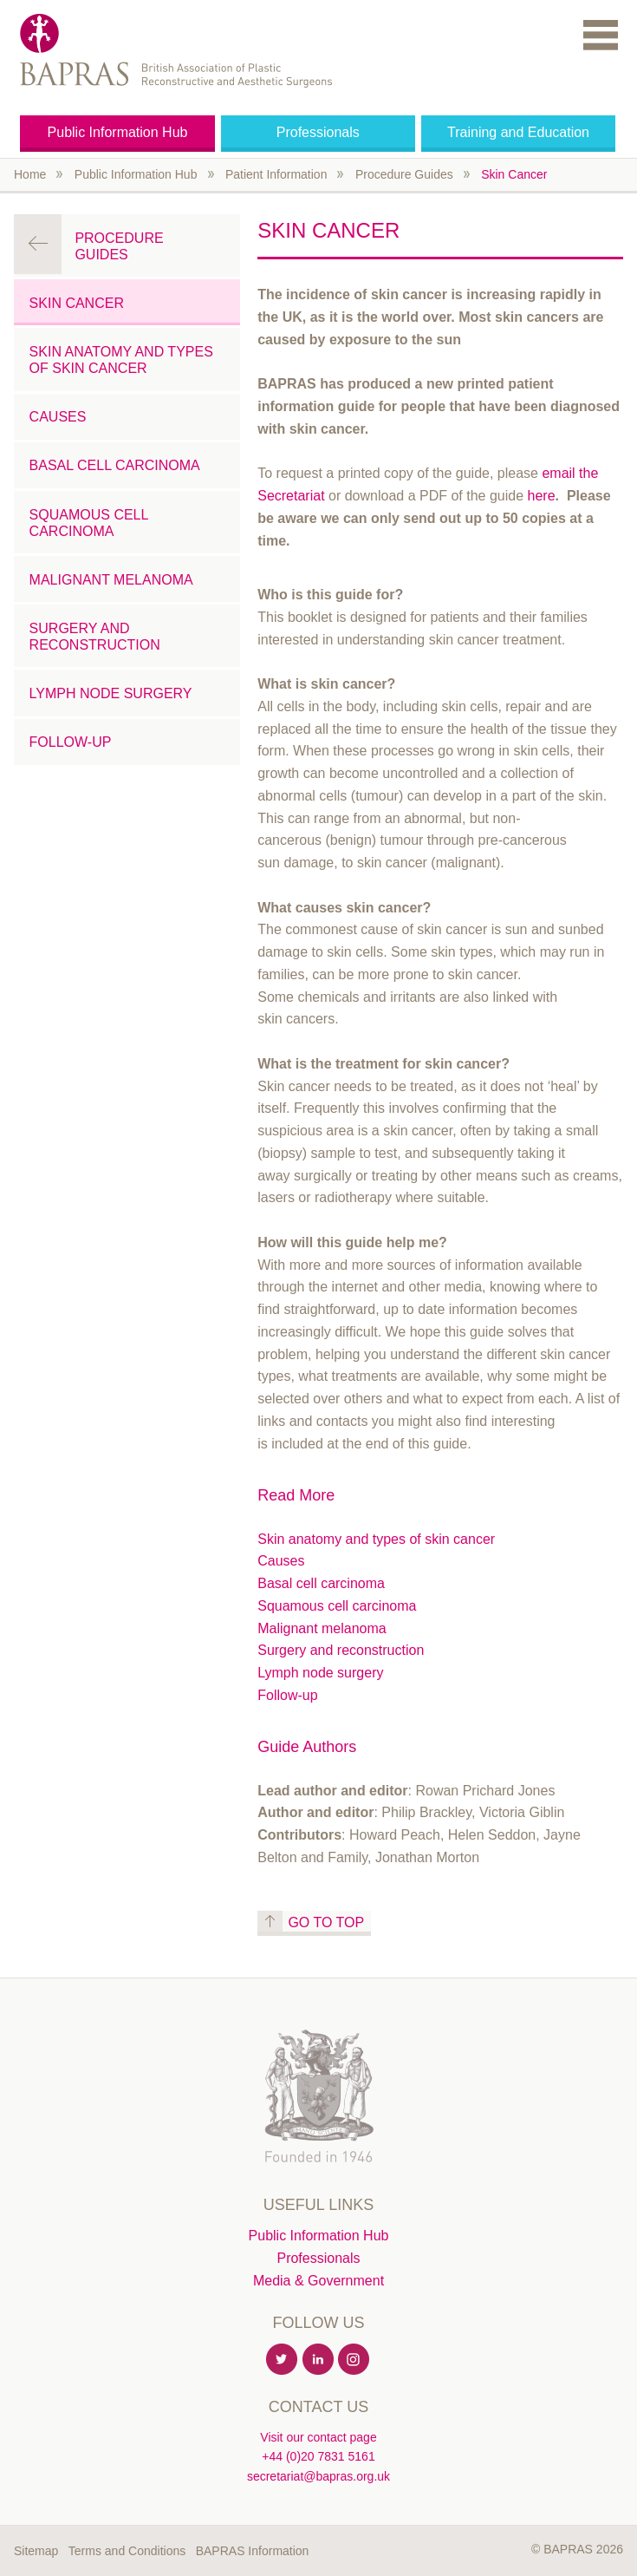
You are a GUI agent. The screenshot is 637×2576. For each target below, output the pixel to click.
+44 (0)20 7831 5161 (318, 2456)
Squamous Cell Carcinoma (89, 523)
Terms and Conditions (126, 2551)
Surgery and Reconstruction (94, 636)
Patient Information (276, 174)
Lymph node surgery (320, 1672)
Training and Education (518, 132)
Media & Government (318, 2280)
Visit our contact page (318, 2437)
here (542, 495)
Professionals (318, 132)
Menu (600, 34)
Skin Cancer (514, 174)
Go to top (326, 1922)
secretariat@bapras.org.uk (318, 2476)
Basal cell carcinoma (321, 1583)
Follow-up (287, 1695)
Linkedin (318, 2360)
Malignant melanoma (322, 1628)
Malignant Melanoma (111, 579)
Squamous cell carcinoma (336, 1606)
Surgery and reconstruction (340, 1650)
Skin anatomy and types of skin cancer (376, 1539)
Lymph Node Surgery (110, 693)
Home (30, 174)
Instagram (354, 2360)
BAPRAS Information (252, 2551)
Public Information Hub (118, 132)
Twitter (282, 2360)
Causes (280, 1560)
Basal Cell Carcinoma (114, 465)
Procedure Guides (404, 174)
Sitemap (36, 2551)
